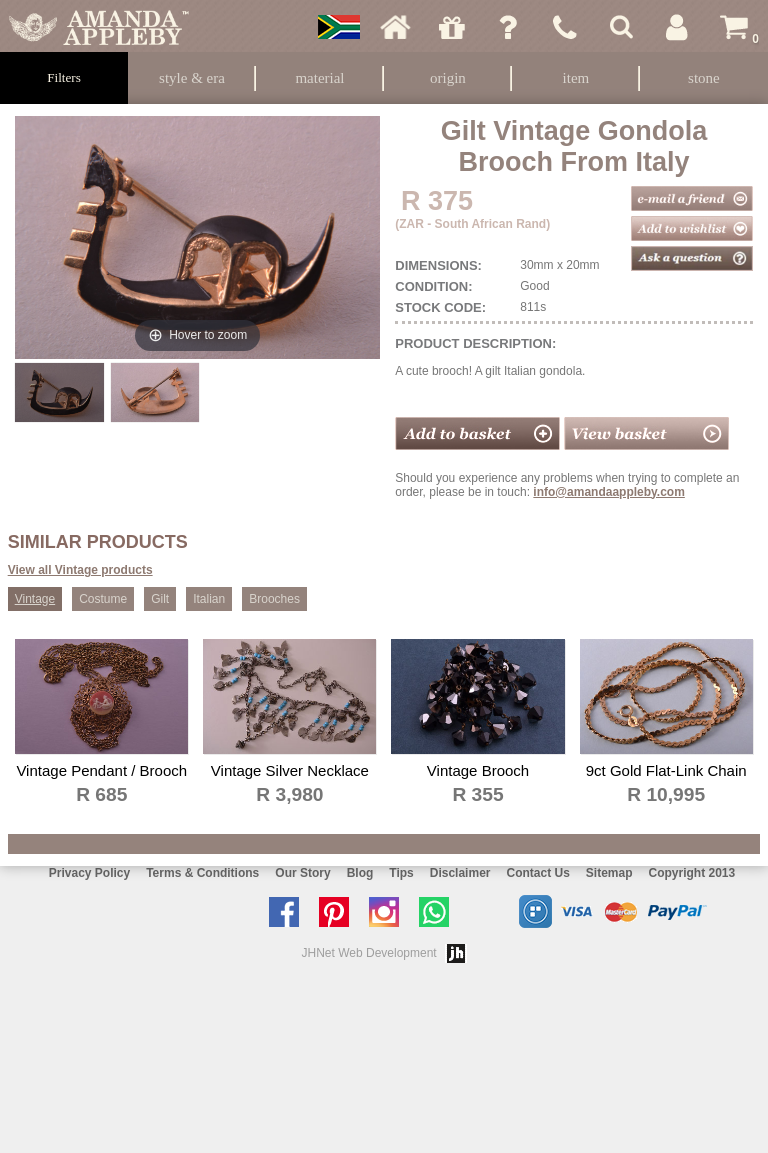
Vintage (35, 599)
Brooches (274, 599)
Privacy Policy (89, 873)
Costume (103, 599)
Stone (704, 78)
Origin (448, 78)
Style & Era (192, 78)
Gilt (160, 599)
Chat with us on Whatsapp (439, 912)
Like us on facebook (289, 912)
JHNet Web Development (369, 953)
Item (576, 78)
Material (319, 78)
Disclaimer (460, 873)
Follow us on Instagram (389, 912)
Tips (401, 873)
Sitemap (609, 873)
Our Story (302, 873)
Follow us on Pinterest (339, 912)
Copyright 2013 (692, 873)
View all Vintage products (80, 570)
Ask (508, 27)
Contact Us (537, 873)
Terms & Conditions (202, 873)
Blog (360, 873)
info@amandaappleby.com (609, 492)
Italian (209, 599)
